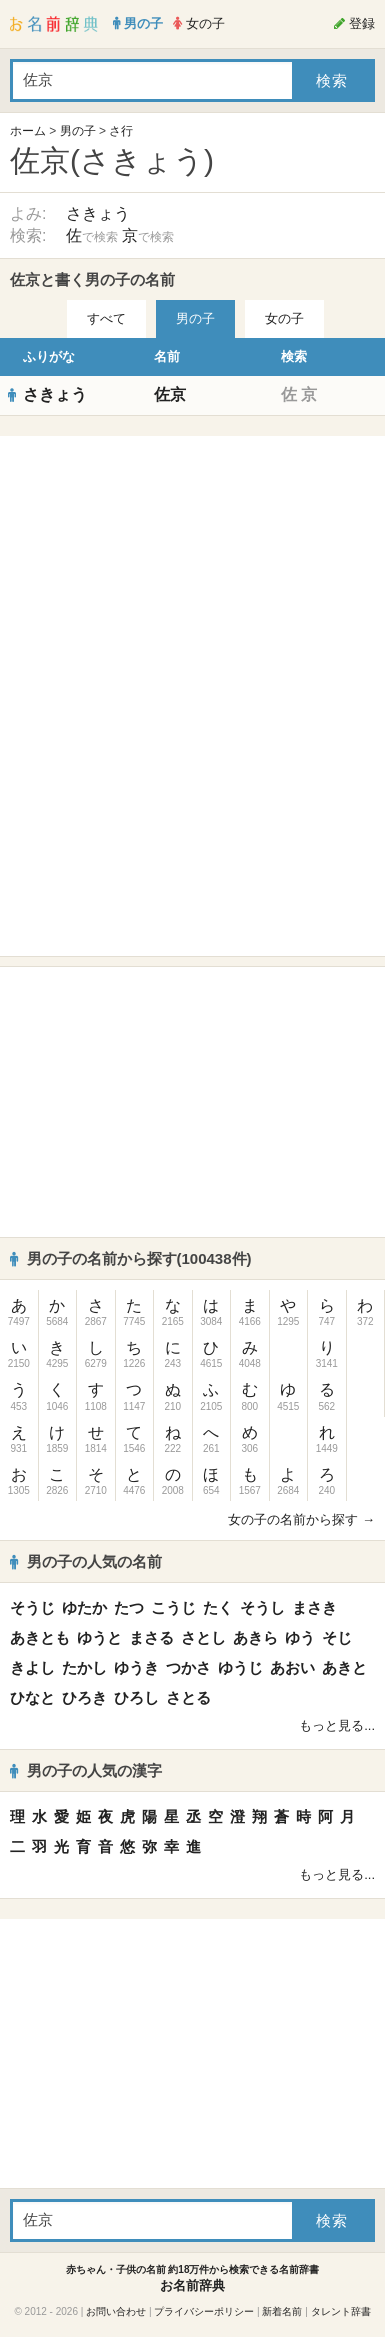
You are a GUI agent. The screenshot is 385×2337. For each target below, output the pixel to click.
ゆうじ (240, 1667)
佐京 (170, 394)
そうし (262, 1607)
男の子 (78, 131)
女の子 (284, 318)
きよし (32, 1667)
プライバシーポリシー (204, 2311)
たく (218, 1607)
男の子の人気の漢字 (86, 1770)
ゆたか (84, 1607)
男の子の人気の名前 (86, 1561)
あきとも (40, 1637)
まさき (314, 1607)
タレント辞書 (341, 2311)
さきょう (98, 213)
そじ (337, 1637)
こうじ (173, 1607)
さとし (203, 1637)
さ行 (121, 131)
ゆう (300, 1637)
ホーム (28, 131)
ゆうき (136, 1667)
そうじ (32, 1607)
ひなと (32, 1697)
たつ (129, 1607)
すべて (106, 318)
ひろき (84, 1697)
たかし (84, 1667)
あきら (255, 1637)
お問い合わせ (116, 2311)
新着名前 (282, 2311)
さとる (188, 1697)
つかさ (188, 1667)
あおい (292, 1667)
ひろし (136, 1697)
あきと (344, 1667)
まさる (151, 1637)
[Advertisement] (193, 571)
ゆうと (99, 1637)
